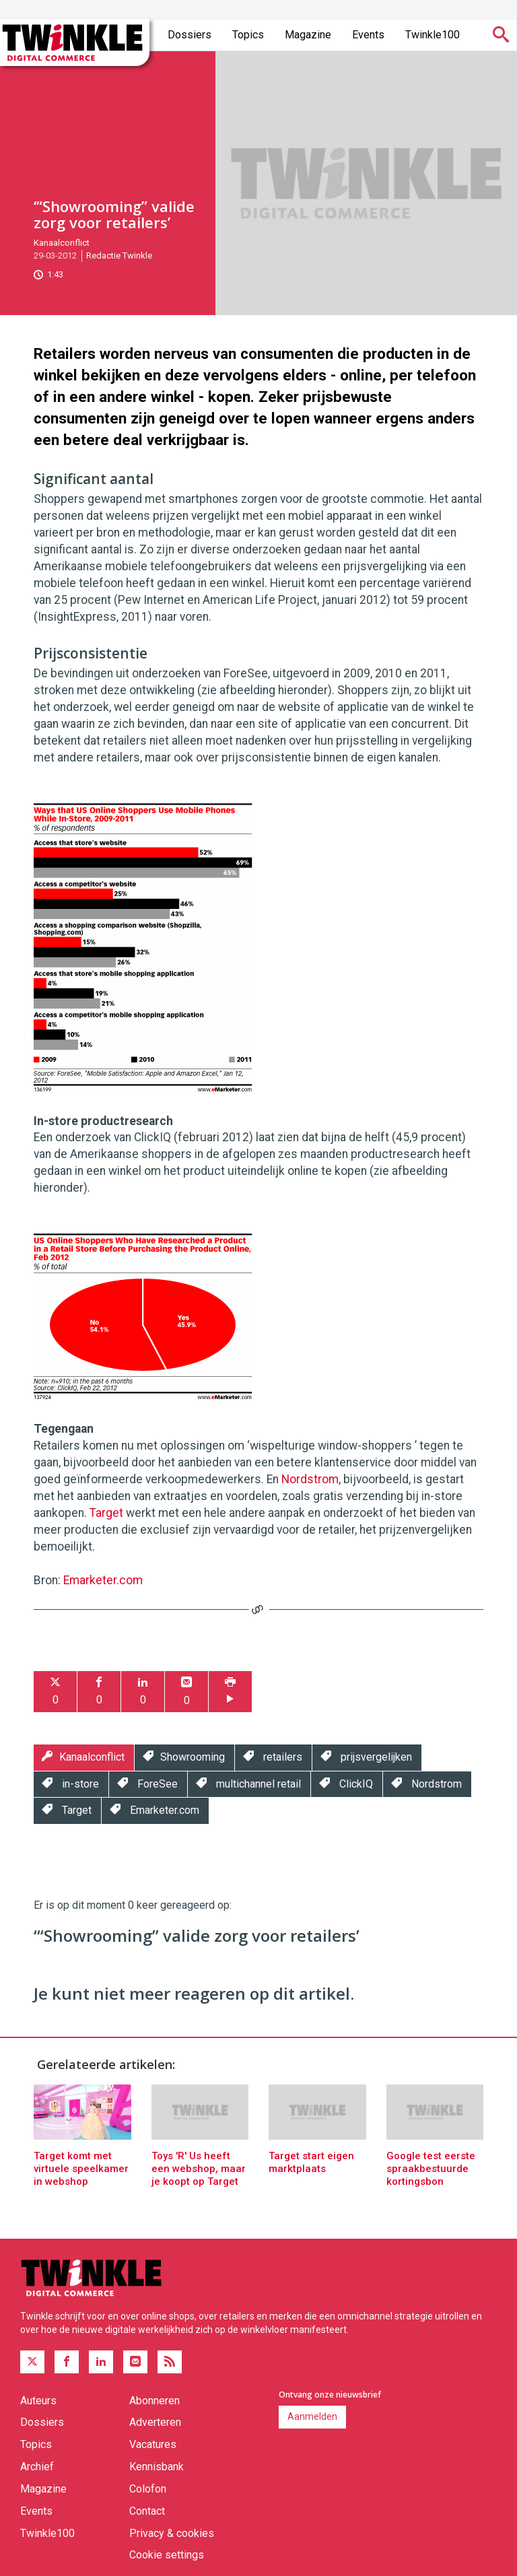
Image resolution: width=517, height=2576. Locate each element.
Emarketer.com (103, 1580)
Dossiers (189, 34)
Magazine (308, 34)
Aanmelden (312, 2416)
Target (106, 1513)
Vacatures (152, 2444)
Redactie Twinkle (119, 255)
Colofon (147, 2488)
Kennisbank (156, 2466)
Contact (147, 2511)
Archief (37, 2466)
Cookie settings (166, 2554)
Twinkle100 (432, 34)
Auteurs (38, 2400)
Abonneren (154, 2400)
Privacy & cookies (171, 2533)
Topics (248, 34)
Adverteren (155, 2422)
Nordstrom (310, 1479)
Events (368, 34)
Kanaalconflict (62, 243)
